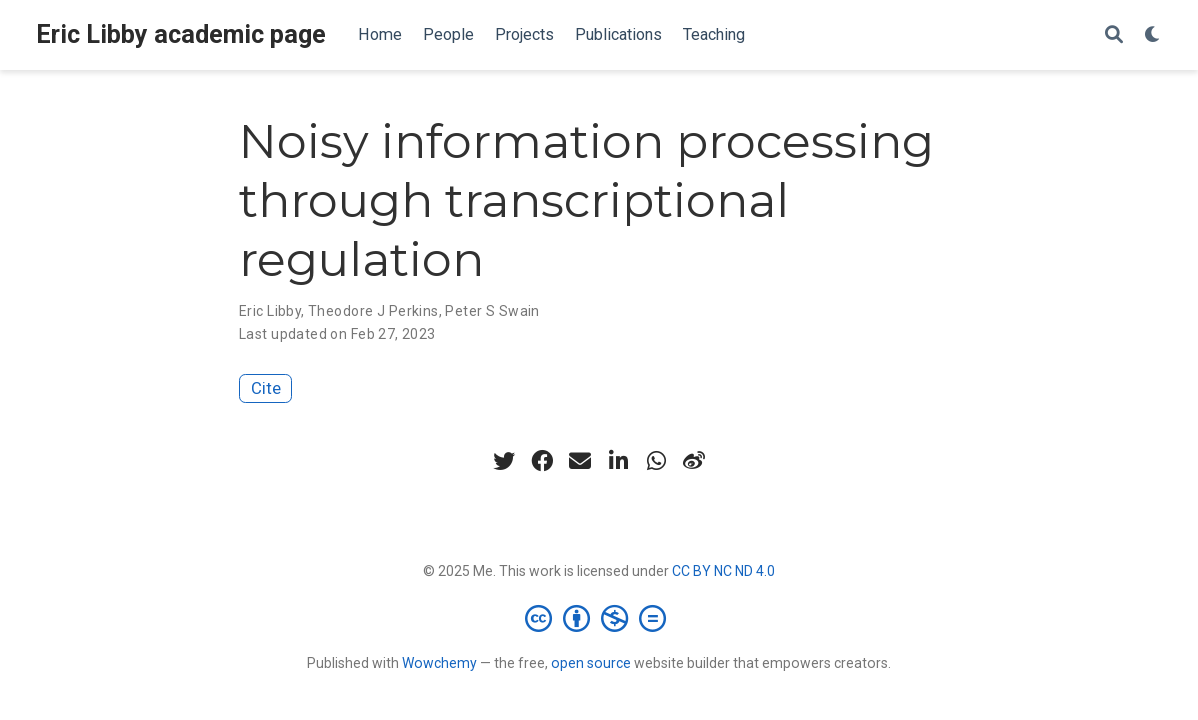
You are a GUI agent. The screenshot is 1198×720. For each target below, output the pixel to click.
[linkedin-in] (618, 461)
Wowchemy (439, 663)
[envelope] (580, 461)
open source (591, 663)
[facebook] (542, 461)
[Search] (1114, 35)
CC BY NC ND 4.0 (723, 571)
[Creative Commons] (599, 618)
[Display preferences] (1153, 35)
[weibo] (694, 461)
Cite (266, 388)
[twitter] (504, 461)
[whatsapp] (656, 461)
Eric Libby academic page (181, 34)
